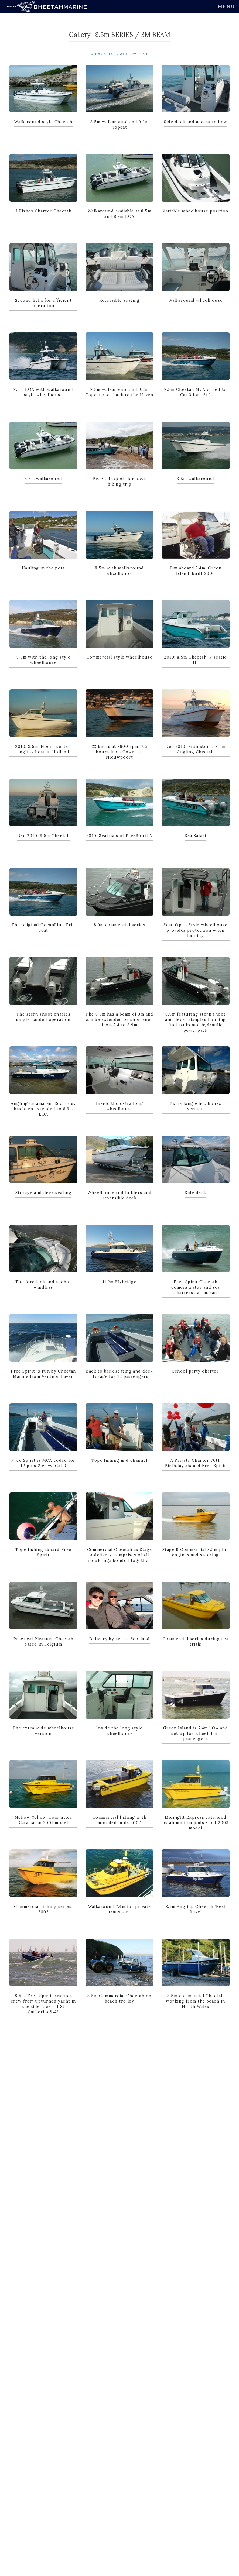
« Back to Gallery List (119, 54)
